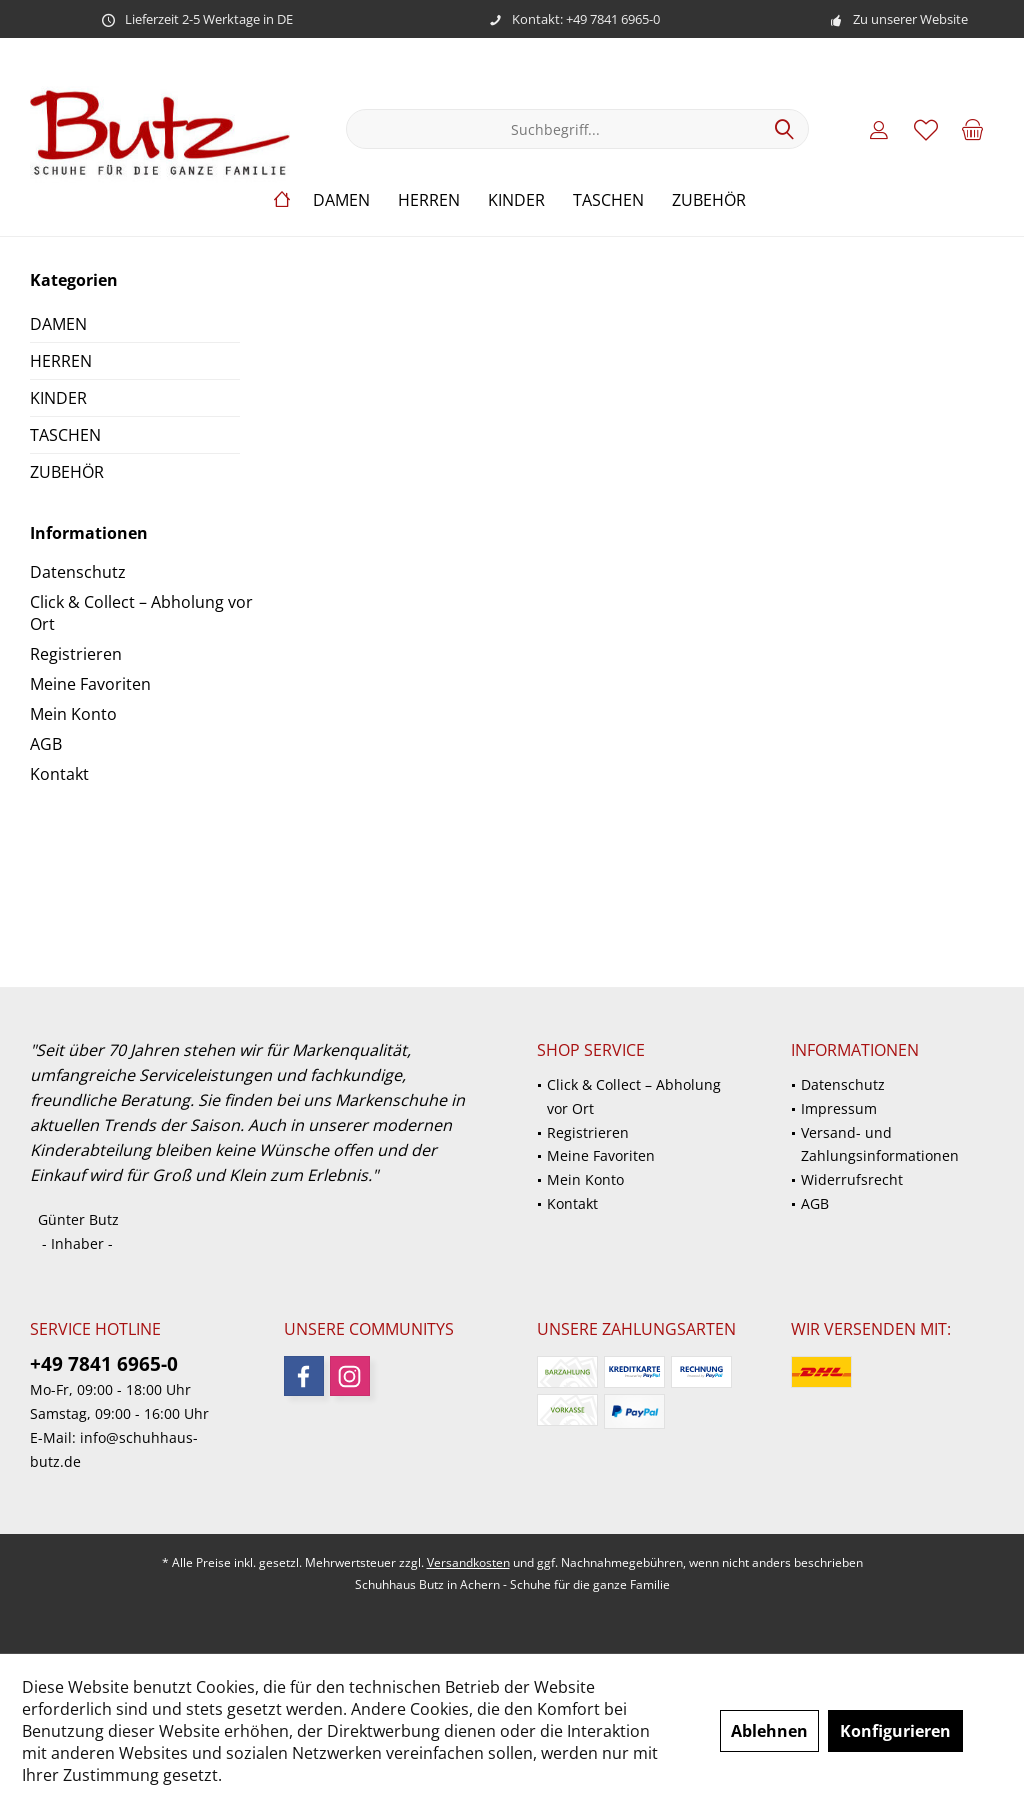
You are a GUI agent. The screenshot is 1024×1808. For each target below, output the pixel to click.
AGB (46, 744)
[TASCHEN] (608, 200)
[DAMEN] (341, 200)
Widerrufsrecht (852, 1179)
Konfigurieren (895, 1731)
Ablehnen (769, 1731)
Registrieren (76, 654)
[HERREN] (429, 200)
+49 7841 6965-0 (104, 1364)
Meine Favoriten (90, 684)
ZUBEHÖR (67, 472)
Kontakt (59, 774)
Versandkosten (468, 1562)
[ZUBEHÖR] (709, 200)
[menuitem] (973, 129)
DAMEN (58, 324)
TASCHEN (65, 435)
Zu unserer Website (910, 19)
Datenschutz (78, 572)
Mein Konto (73, 714)
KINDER (58, 398)
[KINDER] (516, 200)
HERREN (61, 361)
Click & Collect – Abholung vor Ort (141, 613)
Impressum (839, 1108)
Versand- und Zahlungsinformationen (880, 1144)
